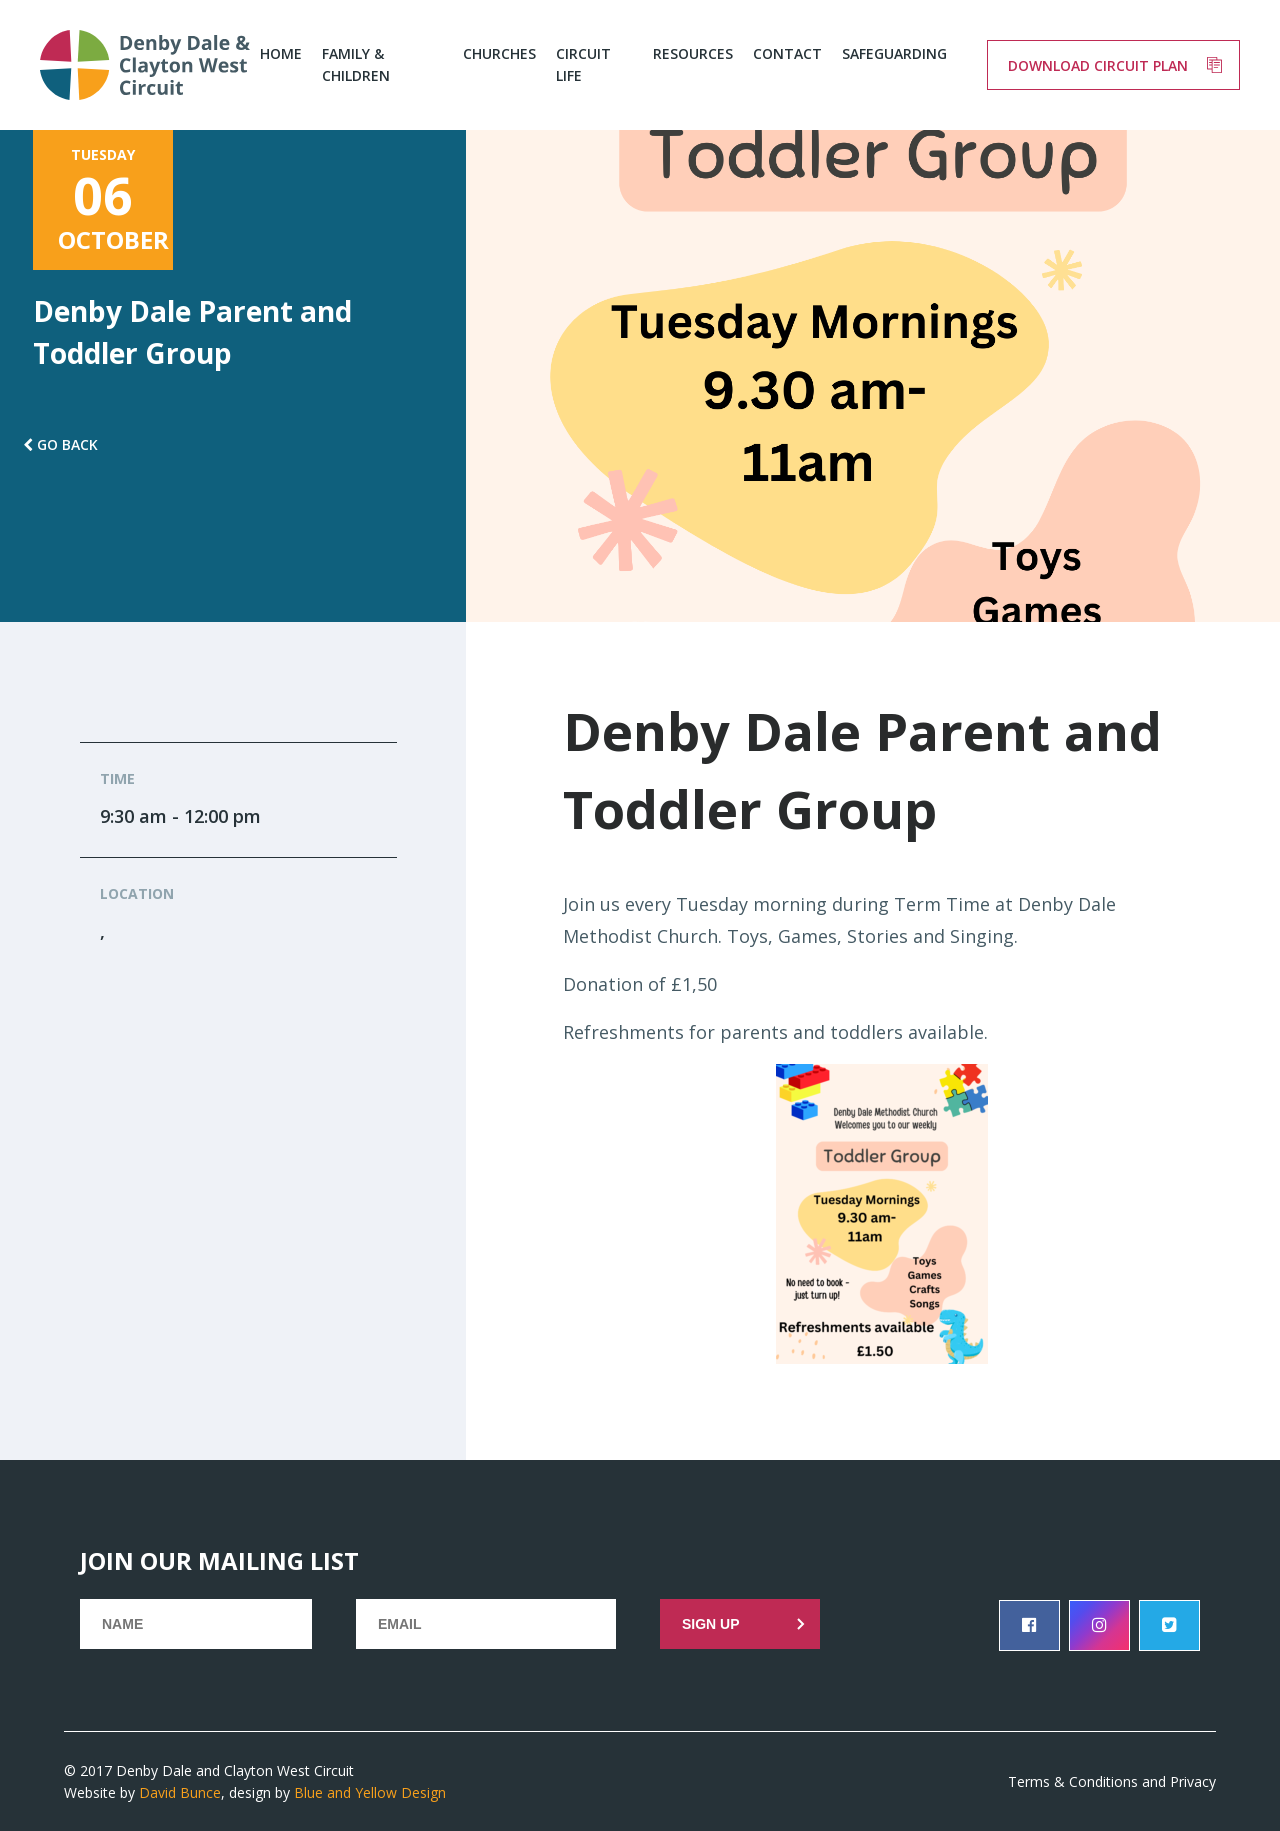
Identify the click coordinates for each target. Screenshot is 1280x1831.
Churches (499, 53)
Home (281, 53)
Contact (787, 53)
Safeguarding (894, 53)
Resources (693, 53)
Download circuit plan (1098, 65)
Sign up (711, 1624)
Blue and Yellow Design (370, 1792)
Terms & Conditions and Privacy (1112, 1781)
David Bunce (180, 1792)
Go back (67, 444)
